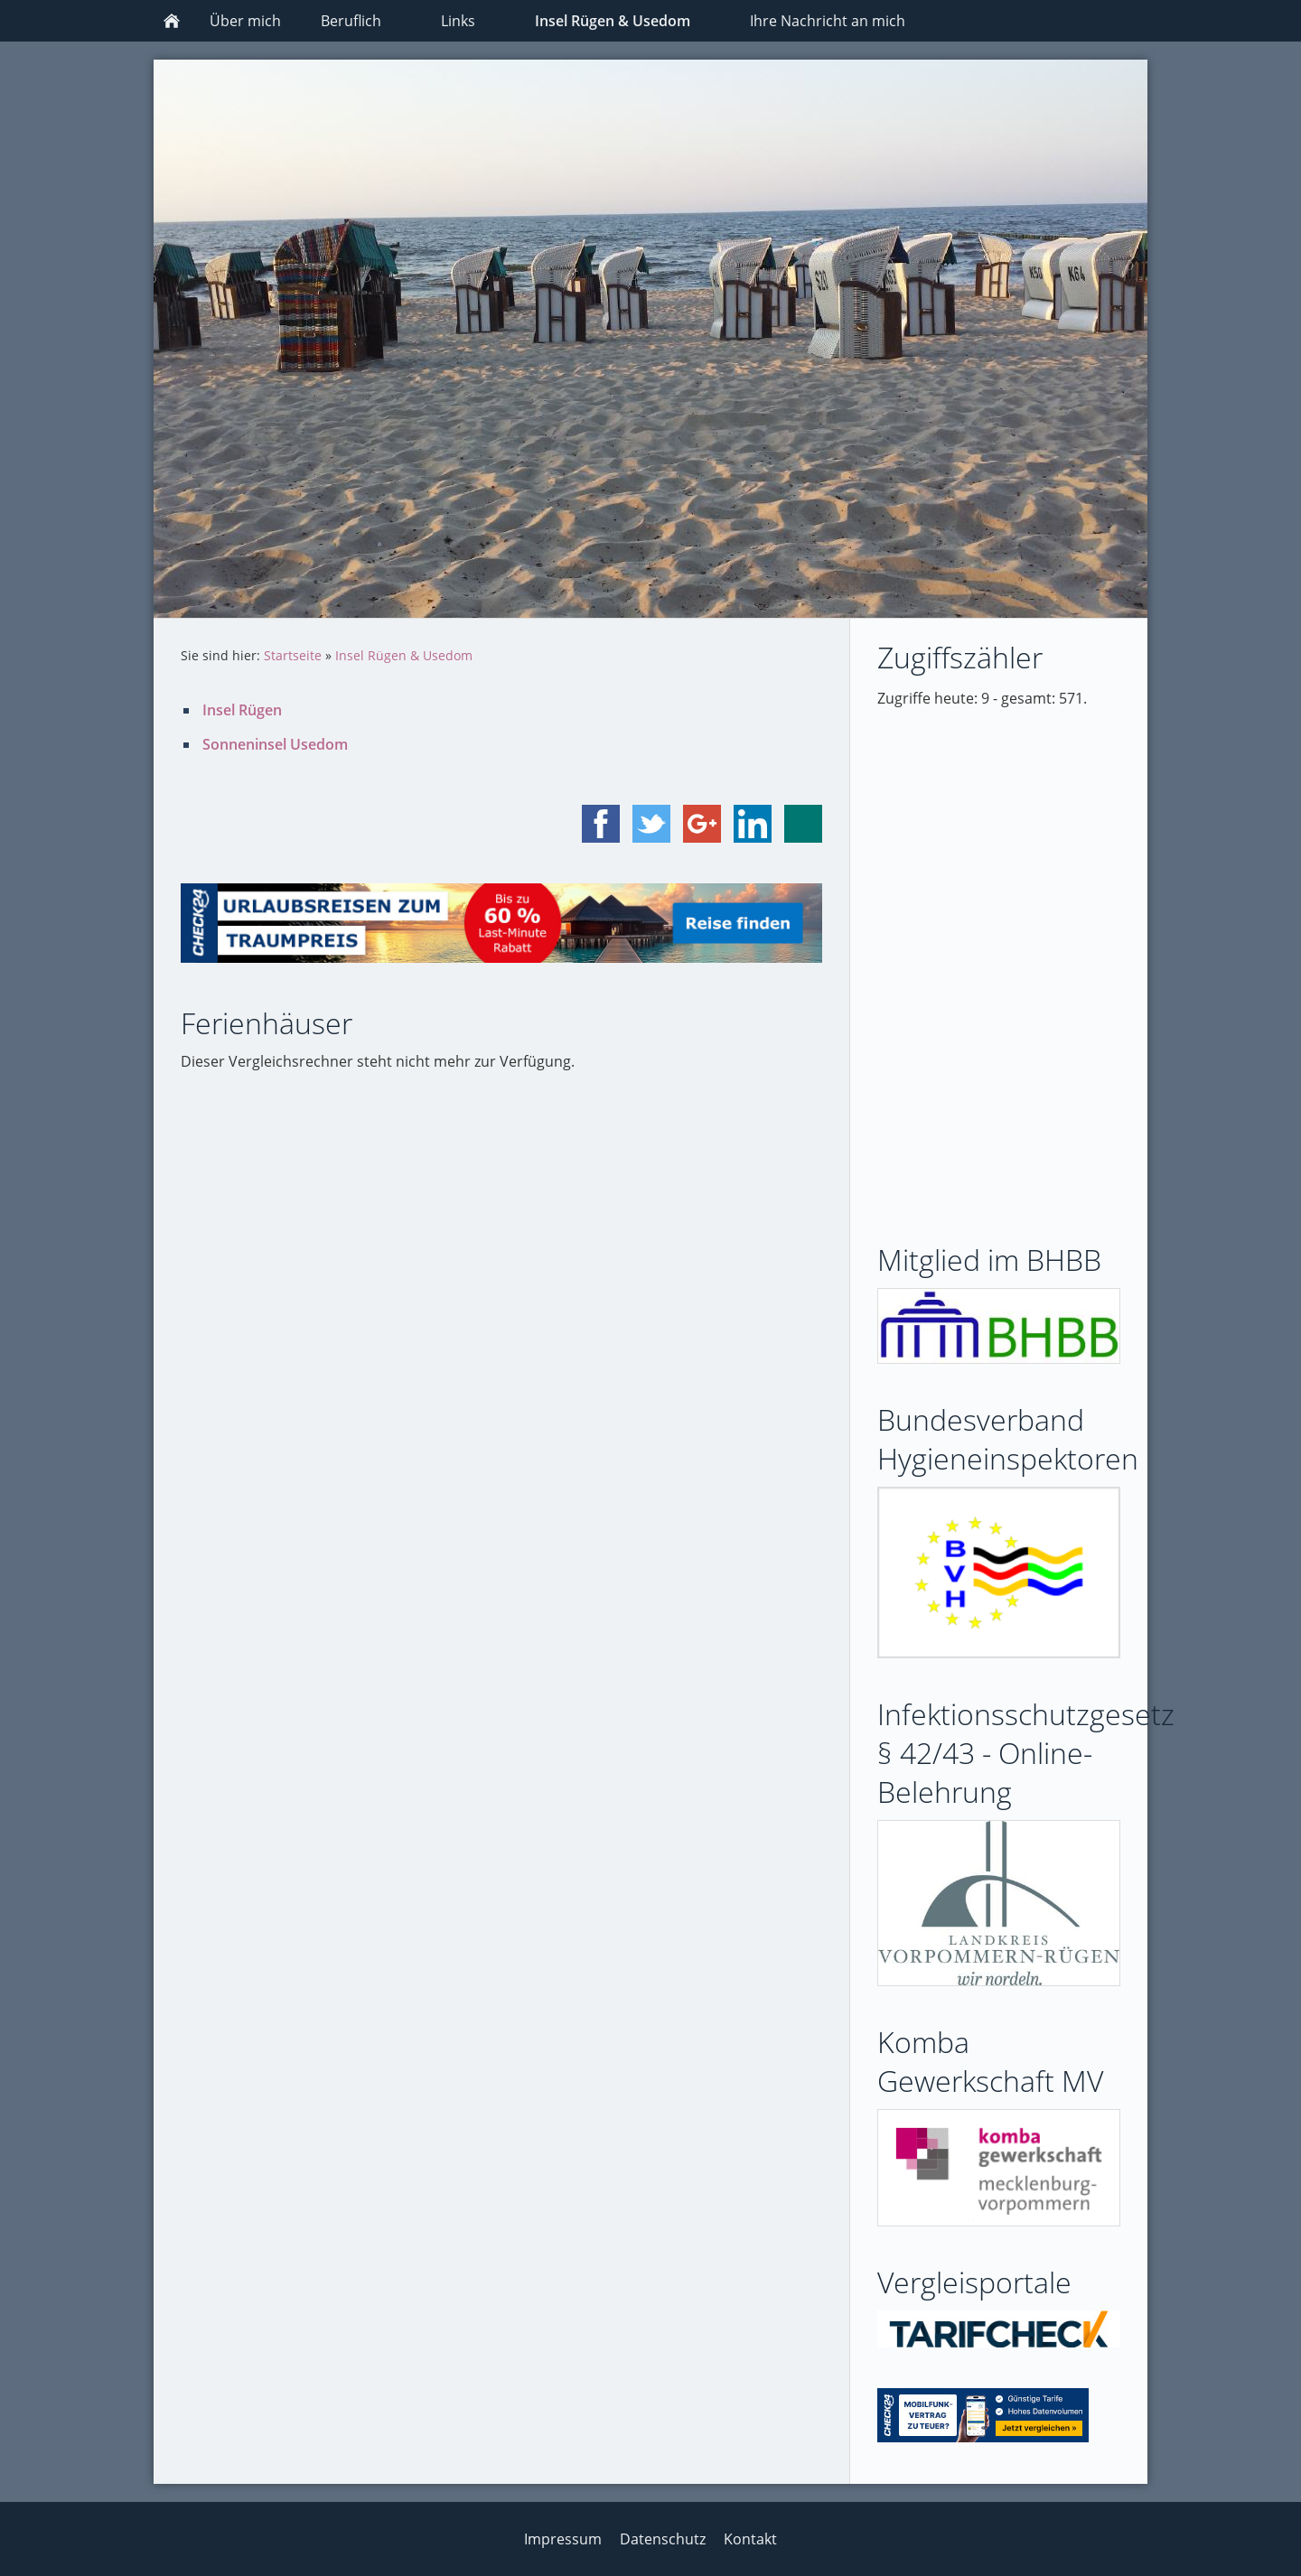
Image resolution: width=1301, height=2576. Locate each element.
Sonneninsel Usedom (275, 744)
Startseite (293, 655)
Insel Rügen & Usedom (404, 655)
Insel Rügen (242, 710)
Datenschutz (663, 2539)
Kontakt (750, 2539)
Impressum (563, 2539)
